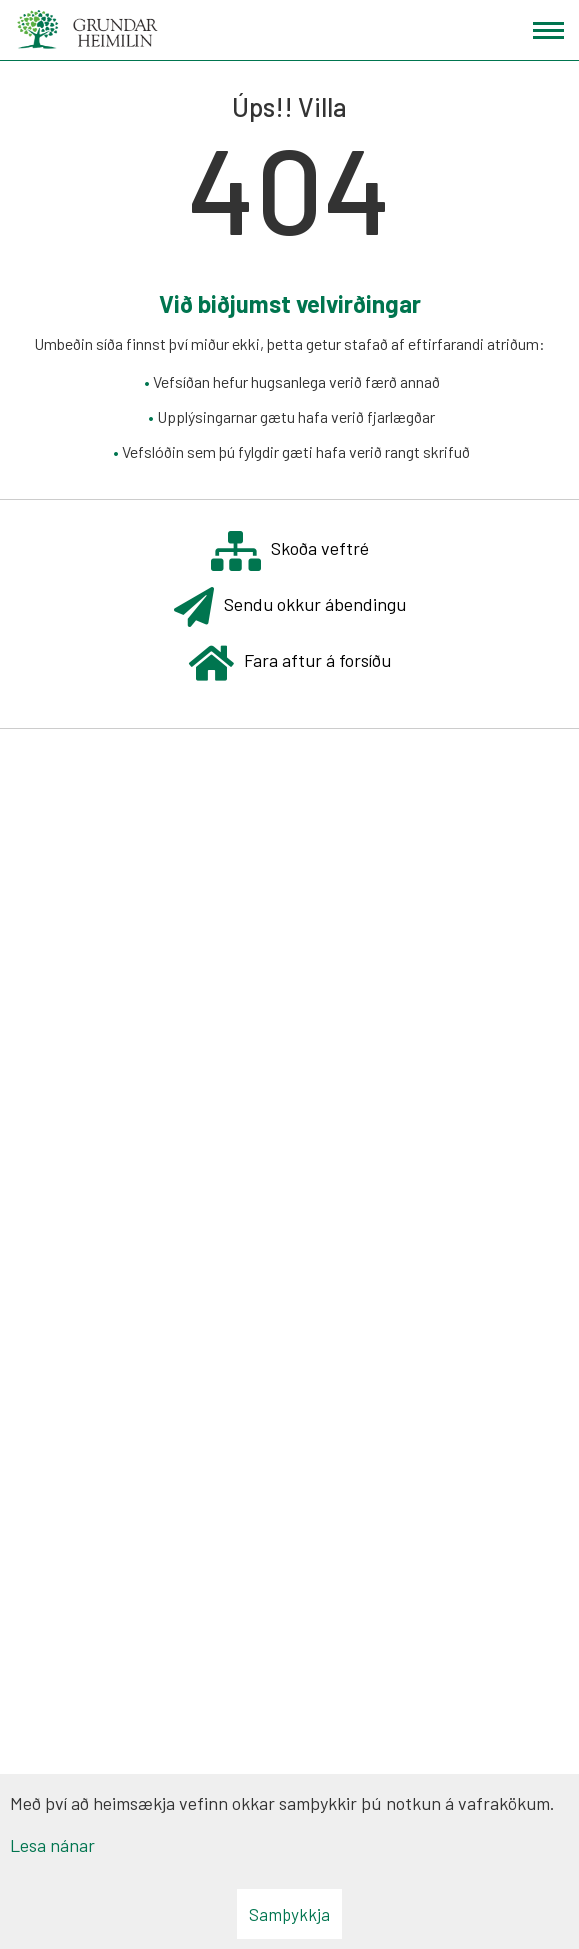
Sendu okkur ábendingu (290, 606)
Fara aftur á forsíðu (290, 662)
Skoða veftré (290, 550)
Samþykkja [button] (289, 1914)
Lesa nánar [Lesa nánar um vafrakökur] (52, 1845)
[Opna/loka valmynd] (548, 30)
